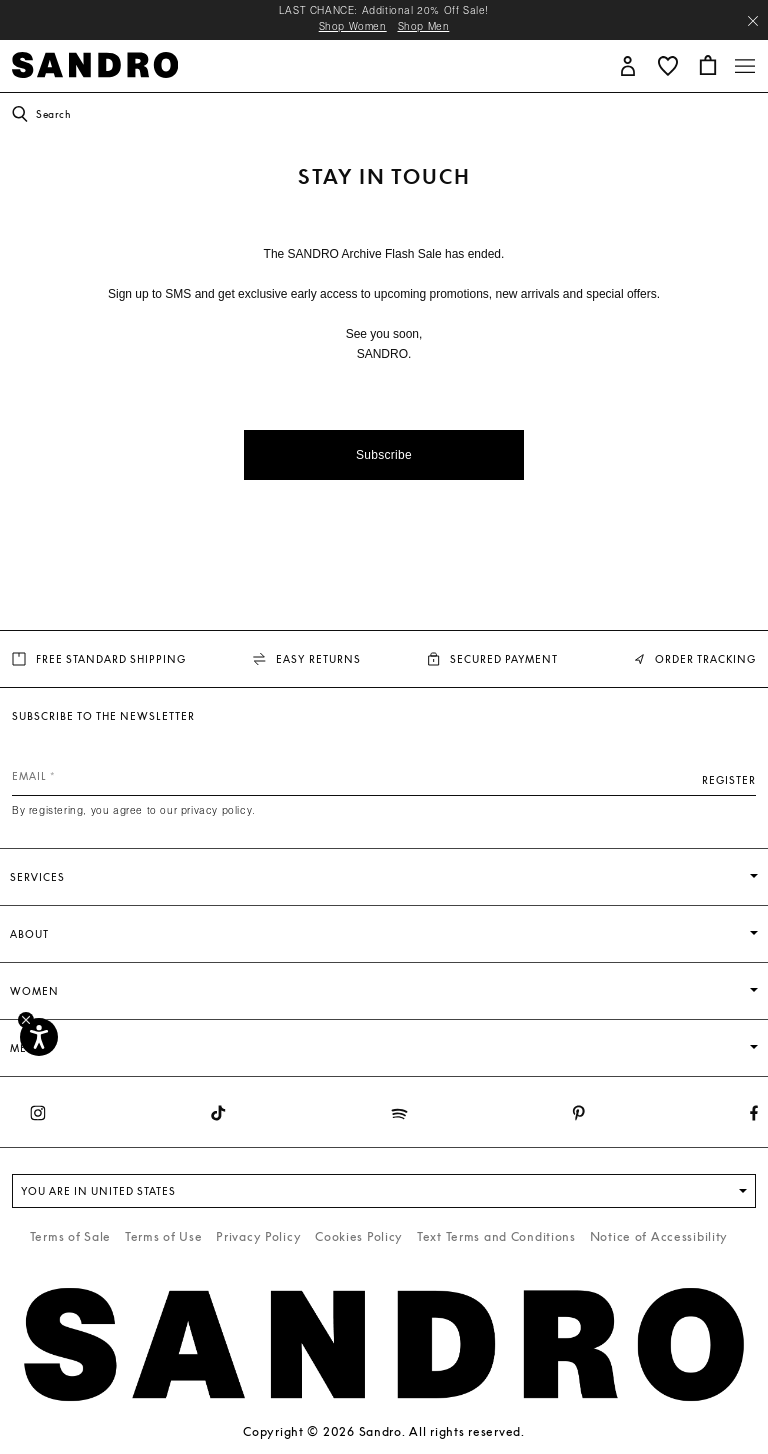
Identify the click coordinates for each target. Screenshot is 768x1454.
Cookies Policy (359, 1236)
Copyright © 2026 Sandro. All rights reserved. (383, 1431)
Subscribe (384, 455)
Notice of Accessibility (659, 1236)
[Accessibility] (39, 1037)
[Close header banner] (753, 21)
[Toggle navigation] (745, 66)
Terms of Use (164, 1236)
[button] (628, 64)
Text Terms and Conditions (496, 1236)
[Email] (384, 776)
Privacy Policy (258, 1236)
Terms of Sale (70, 1236)
